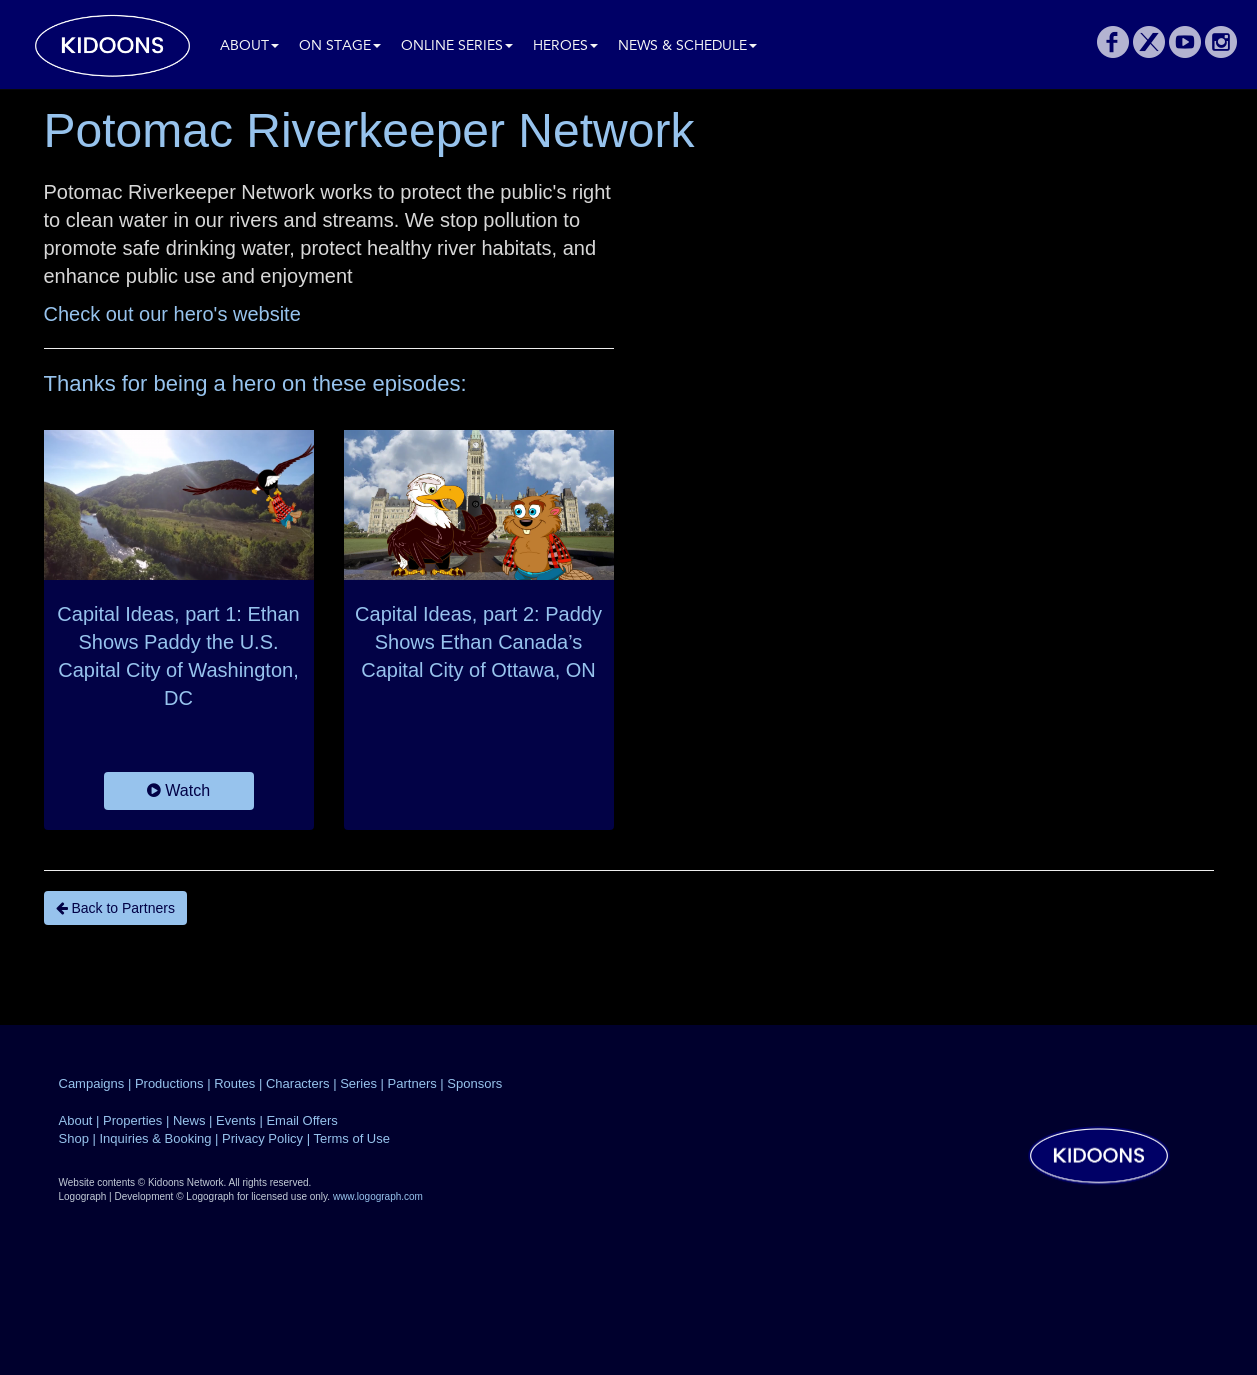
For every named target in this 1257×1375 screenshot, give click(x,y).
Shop (74, 1138)
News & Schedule (687, 46)
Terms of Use (351, 1138)
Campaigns (92, 1083)
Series (358, 1083)
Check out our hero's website (172, 314)
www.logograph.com (378, 1196)
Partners (412, 1083)
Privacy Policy (262, 1138)
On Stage (340, 46)
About (249, 46)
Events (236, 1120)
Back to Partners (115, 908)
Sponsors (474, 1083)
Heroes (565, 46)
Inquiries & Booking (155, 1138)
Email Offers (301, 1120)
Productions (169, 1083)
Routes (234, 1083)
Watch (178, 790)
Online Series (457, 46)
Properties (132, 1120)
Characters (298, 1083)
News (189, 1120)
